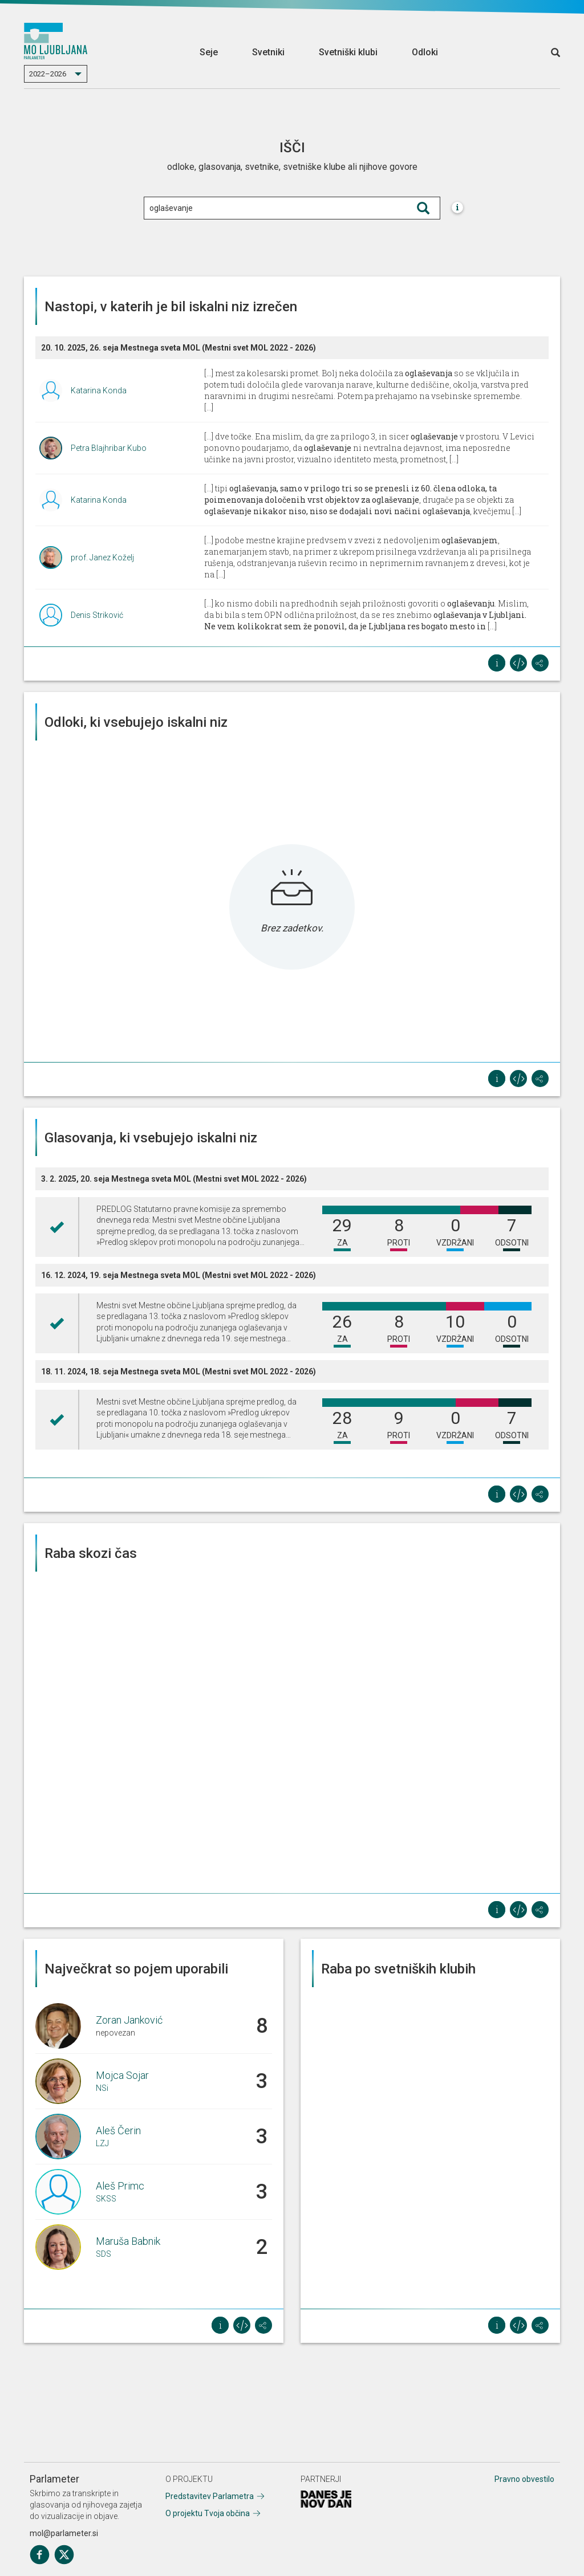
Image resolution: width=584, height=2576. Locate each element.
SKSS (106, 2198)
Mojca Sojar (122, 2075)
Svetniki (268, 52)
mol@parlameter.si (64, 2533)
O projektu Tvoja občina (207, 2513)
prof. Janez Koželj (102, 557)
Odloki (425, 52)
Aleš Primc (120, 2186)
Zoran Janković (129, 2020)
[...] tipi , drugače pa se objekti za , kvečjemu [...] (362, 499)
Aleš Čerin (118, 2131)
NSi (102, 2088)
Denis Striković (97, 615)
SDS (103, 2253)
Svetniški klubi (348, 52)
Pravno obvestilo (524, 2479)
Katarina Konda (99, 390)
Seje (209, 52)
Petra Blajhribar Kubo (109, 448)
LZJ (102, 2143)
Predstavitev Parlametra (209, 2496)
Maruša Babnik (128, 2241)
